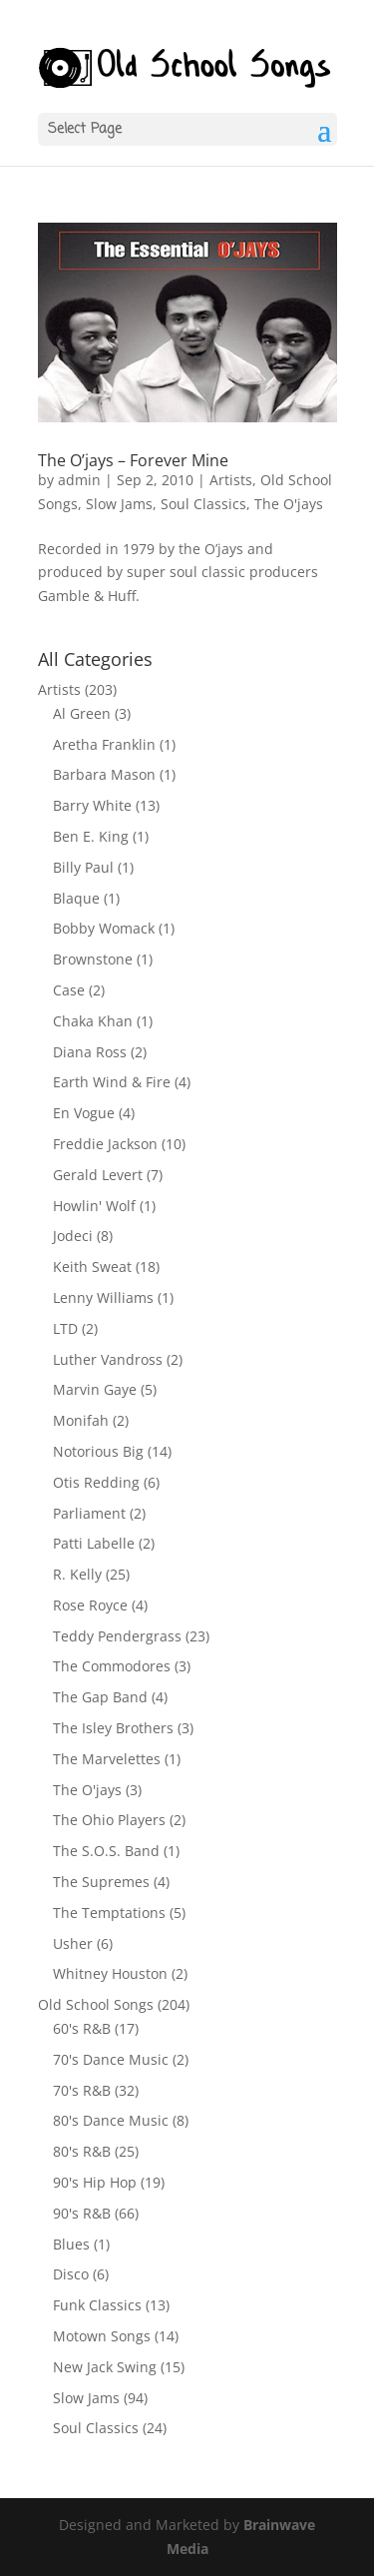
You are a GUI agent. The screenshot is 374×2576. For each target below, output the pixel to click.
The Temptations (109, 1912)
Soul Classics (203, 503)
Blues (71, 2244)
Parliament (89, 1513)
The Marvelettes (107, 1758)
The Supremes (101, 1881)
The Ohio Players (109, 1819)
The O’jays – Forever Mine (133, 460)
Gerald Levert (98, 1174)
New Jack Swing (105, 2366)
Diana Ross (90, 1051)
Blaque (76, 898)
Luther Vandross (108, 1359)
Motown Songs (102, 2335)
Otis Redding (96, 1482)
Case (69, 989)
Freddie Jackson (105, 1143)
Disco (71, 2273)
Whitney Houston (110, 1973)
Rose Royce (90, 1605)
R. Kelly (77, 1574)
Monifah (81, 1420)
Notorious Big (98, 1451)
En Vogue (84, 1112)
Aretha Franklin (104, 744)
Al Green (82, 713)
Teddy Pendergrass (117, 1635)
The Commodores (112, 1665)
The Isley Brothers (113, 1727)
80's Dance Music (111, 2120)
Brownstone (93, 959)
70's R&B (82, 2090)
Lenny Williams (103, 1297)
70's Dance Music (111, 2059)
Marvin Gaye (95, 1389)
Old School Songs (96, 2004)
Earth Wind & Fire (112, 1081)
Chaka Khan (93, 1020)
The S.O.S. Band (106, 1850)
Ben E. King (91, 836)
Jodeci (73, 1235)
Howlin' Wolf (94, 1205)
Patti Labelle (94, 1543)
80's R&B (82, 2151)
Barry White (92, 805)
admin (79, 479)
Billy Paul (83, 867)
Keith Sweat (92, 1266)
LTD (65, 1328)
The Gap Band (100, 1696)
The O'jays (288, 503)
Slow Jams (119, 503)
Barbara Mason (104, 774)
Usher (73, 1943)
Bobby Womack (104, 928)
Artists (230, 479)
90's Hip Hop (95, 2182)
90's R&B (82, 2213)
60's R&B (82, 2028)
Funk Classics (97, 2304)
